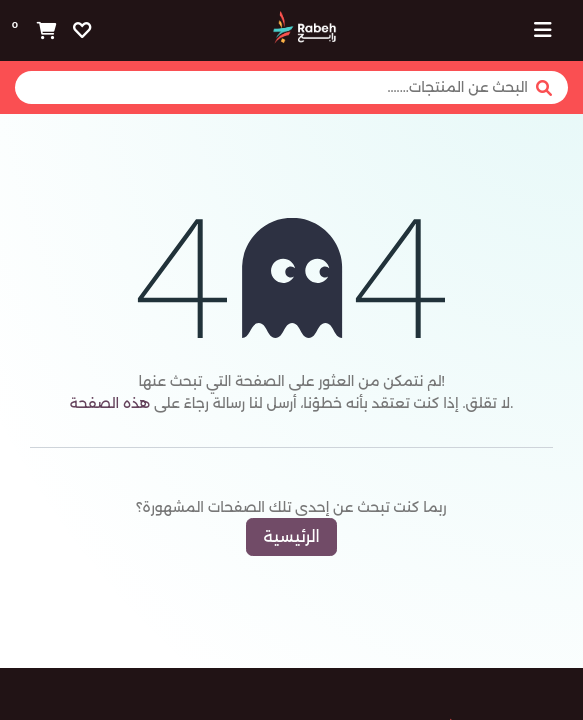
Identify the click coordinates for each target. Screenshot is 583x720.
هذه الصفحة (110, 403)
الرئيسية (291, 536)
